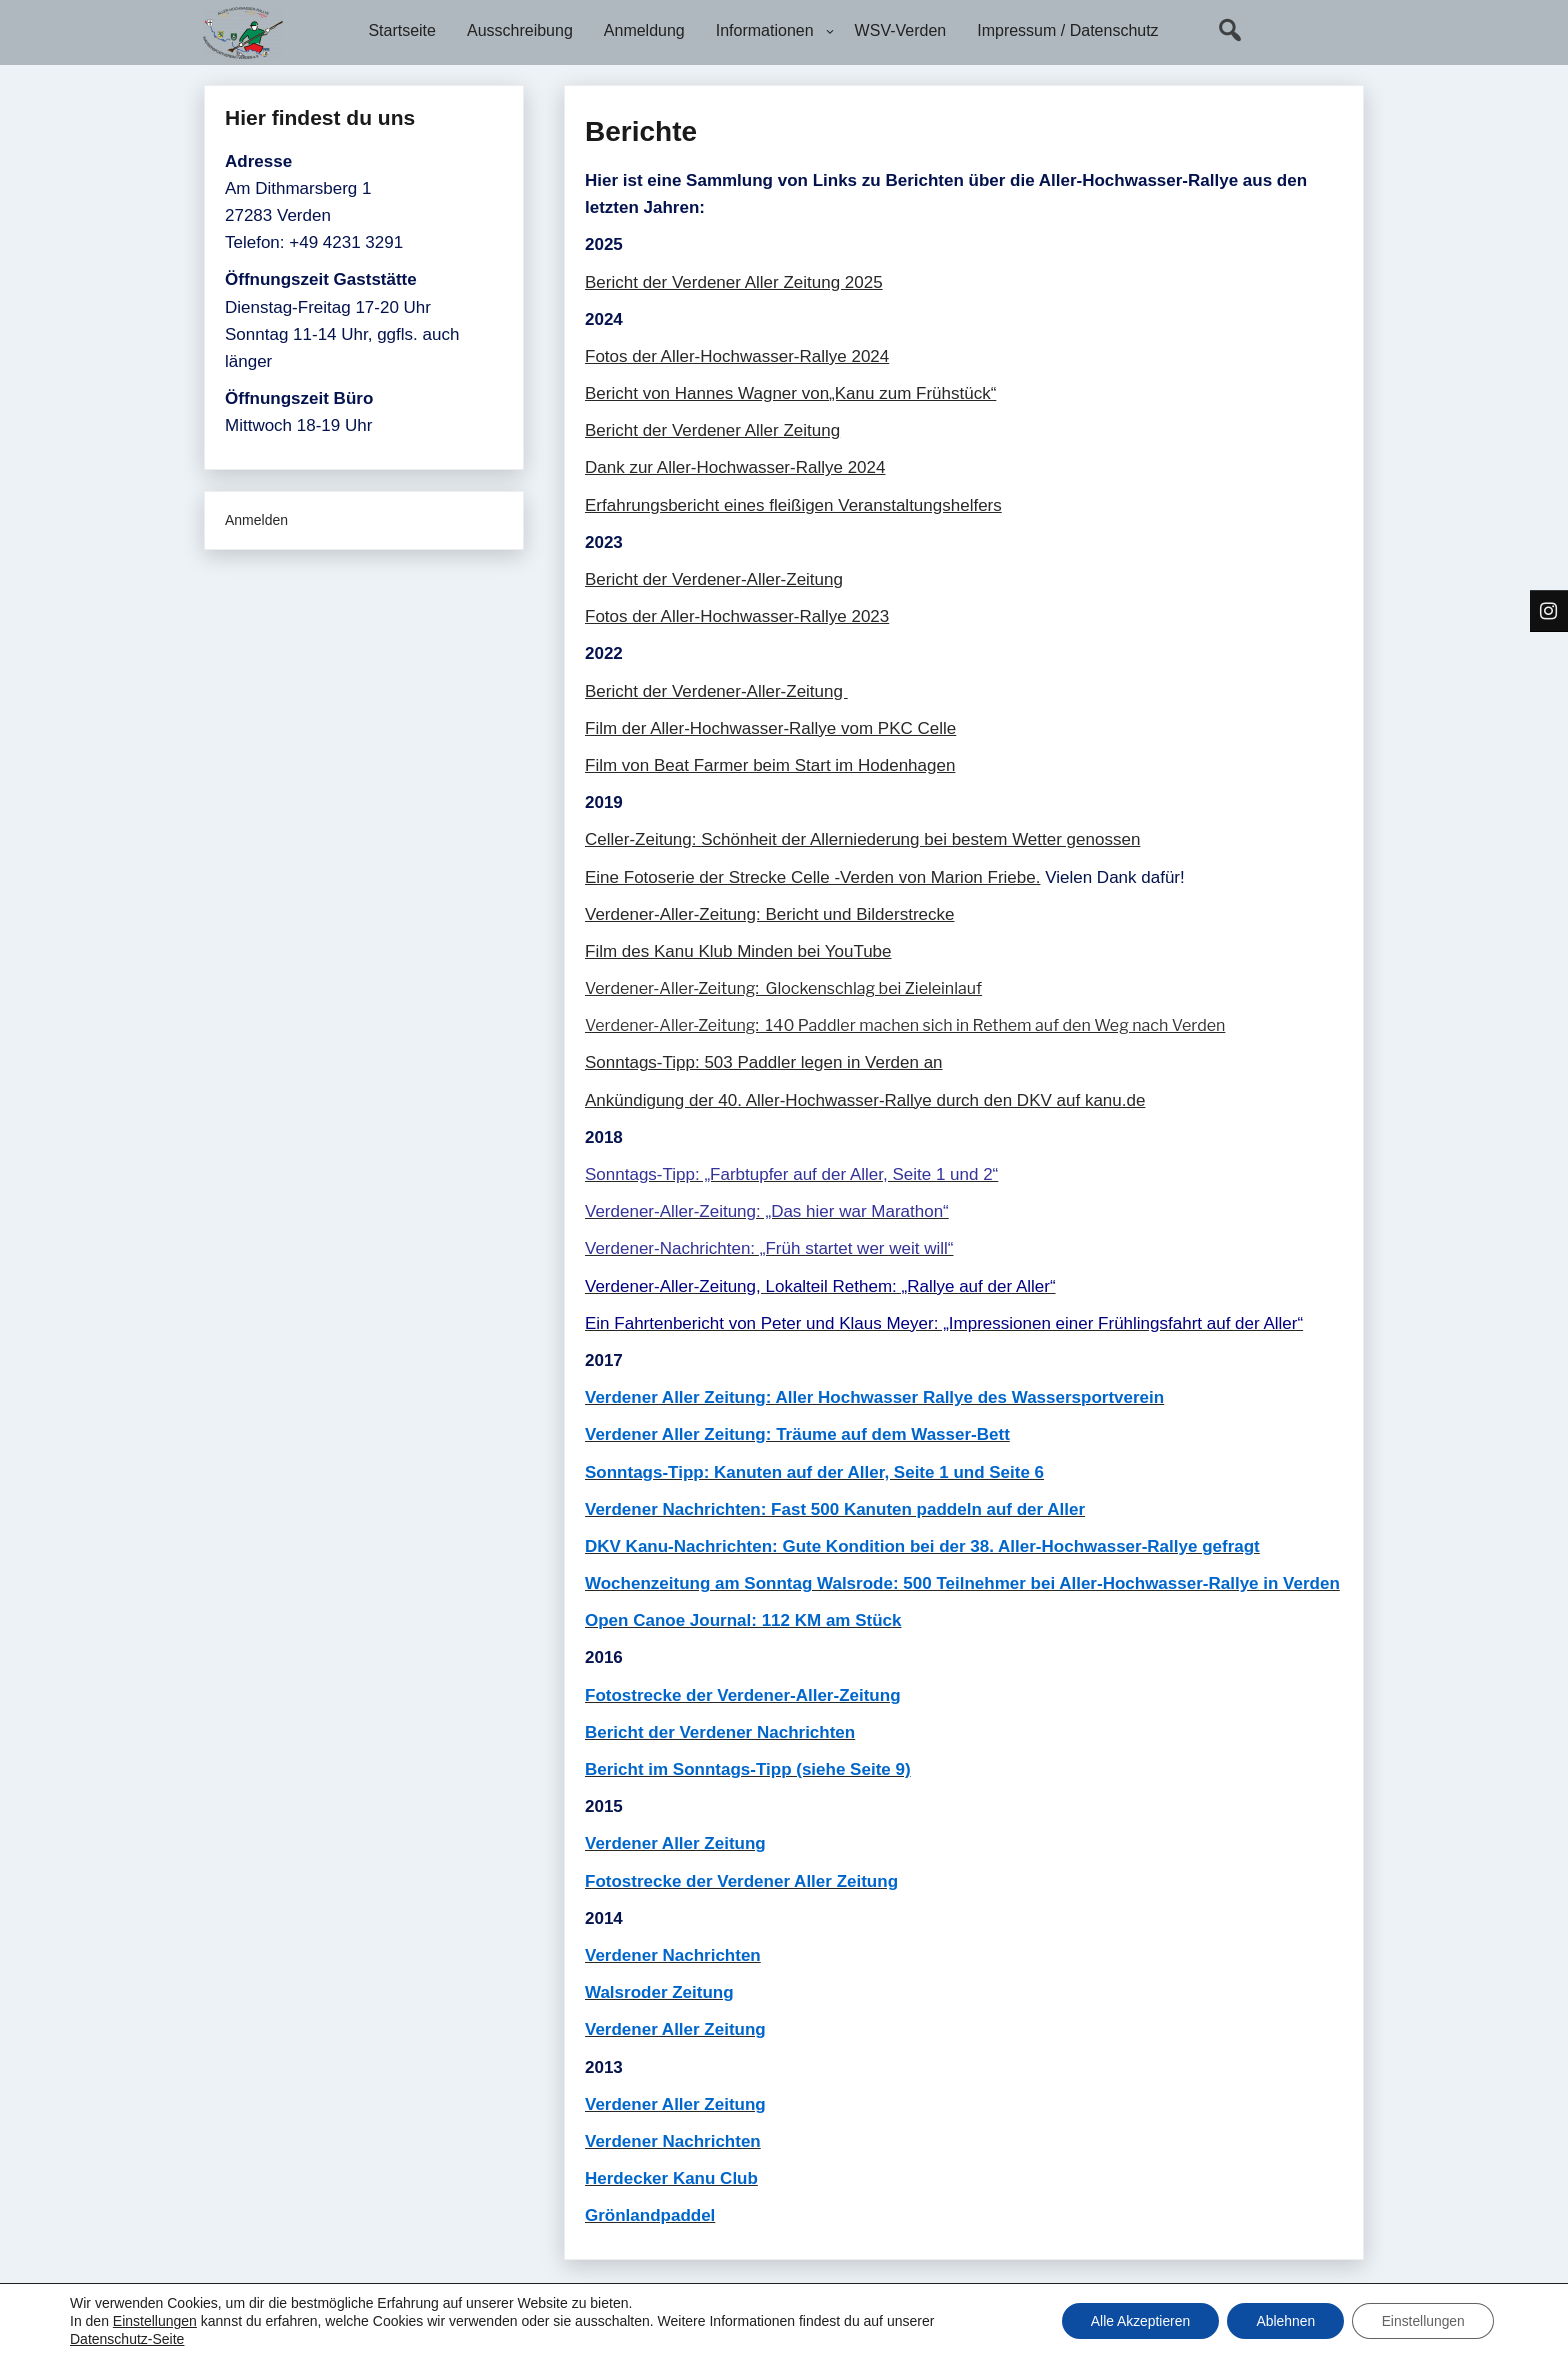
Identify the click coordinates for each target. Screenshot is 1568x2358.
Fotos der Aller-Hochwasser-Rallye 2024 (737, 356)
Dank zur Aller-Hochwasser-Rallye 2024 (735, 467)
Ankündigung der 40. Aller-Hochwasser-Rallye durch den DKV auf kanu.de (865, 1100)
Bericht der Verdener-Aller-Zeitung (714, 579)
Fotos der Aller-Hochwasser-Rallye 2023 (737, 616)
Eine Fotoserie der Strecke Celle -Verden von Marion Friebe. (812, 877)
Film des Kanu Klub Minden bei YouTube (738, 951)
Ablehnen (1282, 2321)
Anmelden (256, 520)
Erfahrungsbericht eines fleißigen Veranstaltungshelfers (793, 505)
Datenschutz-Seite (127, 2339)
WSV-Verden (901, 30)
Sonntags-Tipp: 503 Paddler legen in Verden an (764, 1062)
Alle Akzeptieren (1134, 2321)
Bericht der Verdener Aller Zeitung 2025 (734, 282)
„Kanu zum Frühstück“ (912, 393)
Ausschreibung (520, 30)
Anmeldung (644, 30)
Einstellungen (155, 2321)
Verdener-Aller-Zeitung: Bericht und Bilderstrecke (769, 914)
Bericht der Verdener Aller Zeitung (712, 430)
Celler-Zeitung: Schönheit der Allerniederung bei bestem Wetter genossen (862, 839)
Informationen (765, 30)
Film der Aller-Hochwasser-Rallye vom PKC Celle (770, 728)
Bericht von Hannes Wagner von (707, 393)
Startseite (402, 30)
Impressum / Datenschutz (1067, 30)
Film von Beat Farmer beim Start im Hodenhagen (770, 765)
